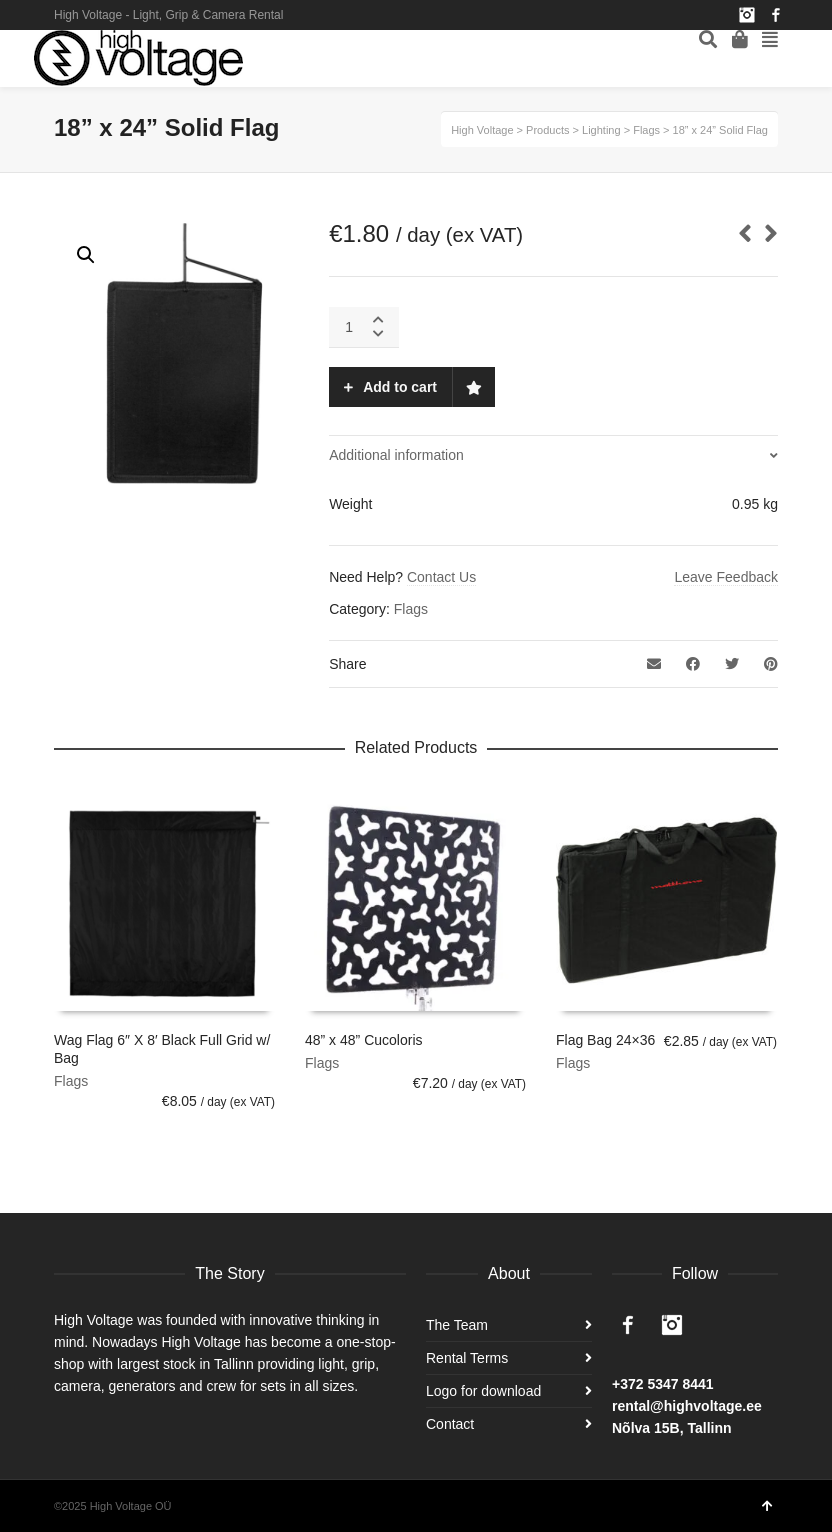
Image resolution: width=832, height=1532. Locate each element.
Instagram (747, 15)
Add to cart (400, 387)
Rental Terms (467, 1358)
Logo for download (483, 1391)
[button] (86, 255)
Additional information (396, 455)
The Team (457, 1325)
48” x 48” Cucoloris (364, 1040)
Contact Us (441, 577)
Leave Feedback (726, 577)
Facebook (776, 15)
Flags (411, 609)
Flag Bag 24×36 (605, 1040)
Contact (450, 1424)
